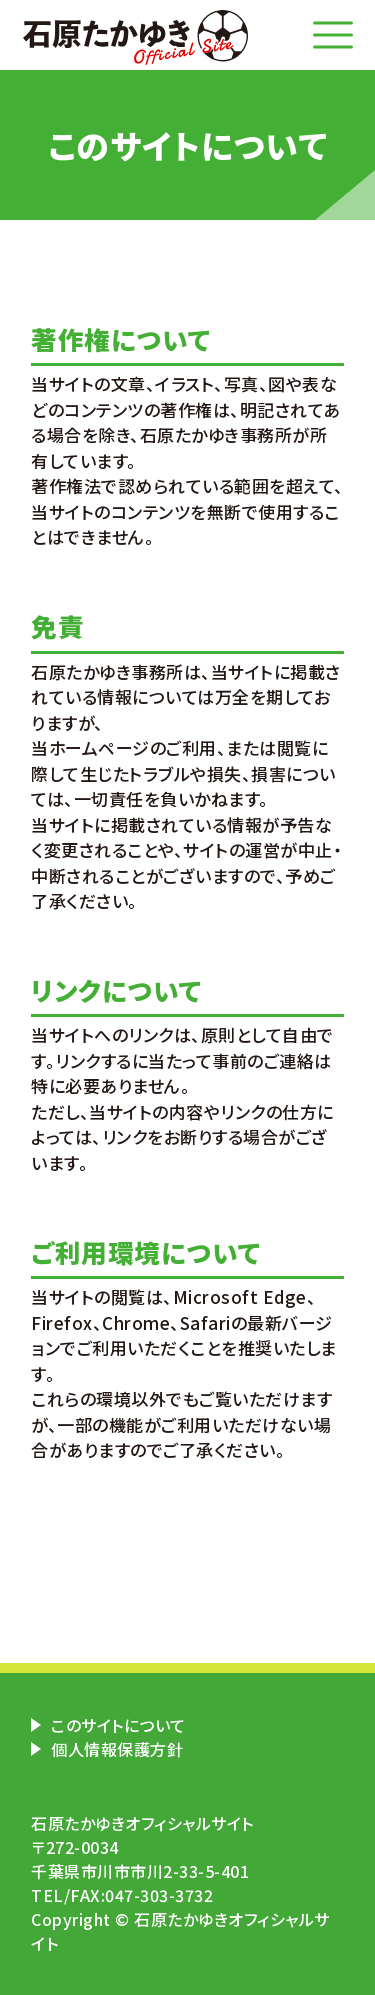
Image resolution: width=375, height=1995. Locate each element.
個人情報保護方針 (117, 1749)
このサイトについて (118, 1725)
